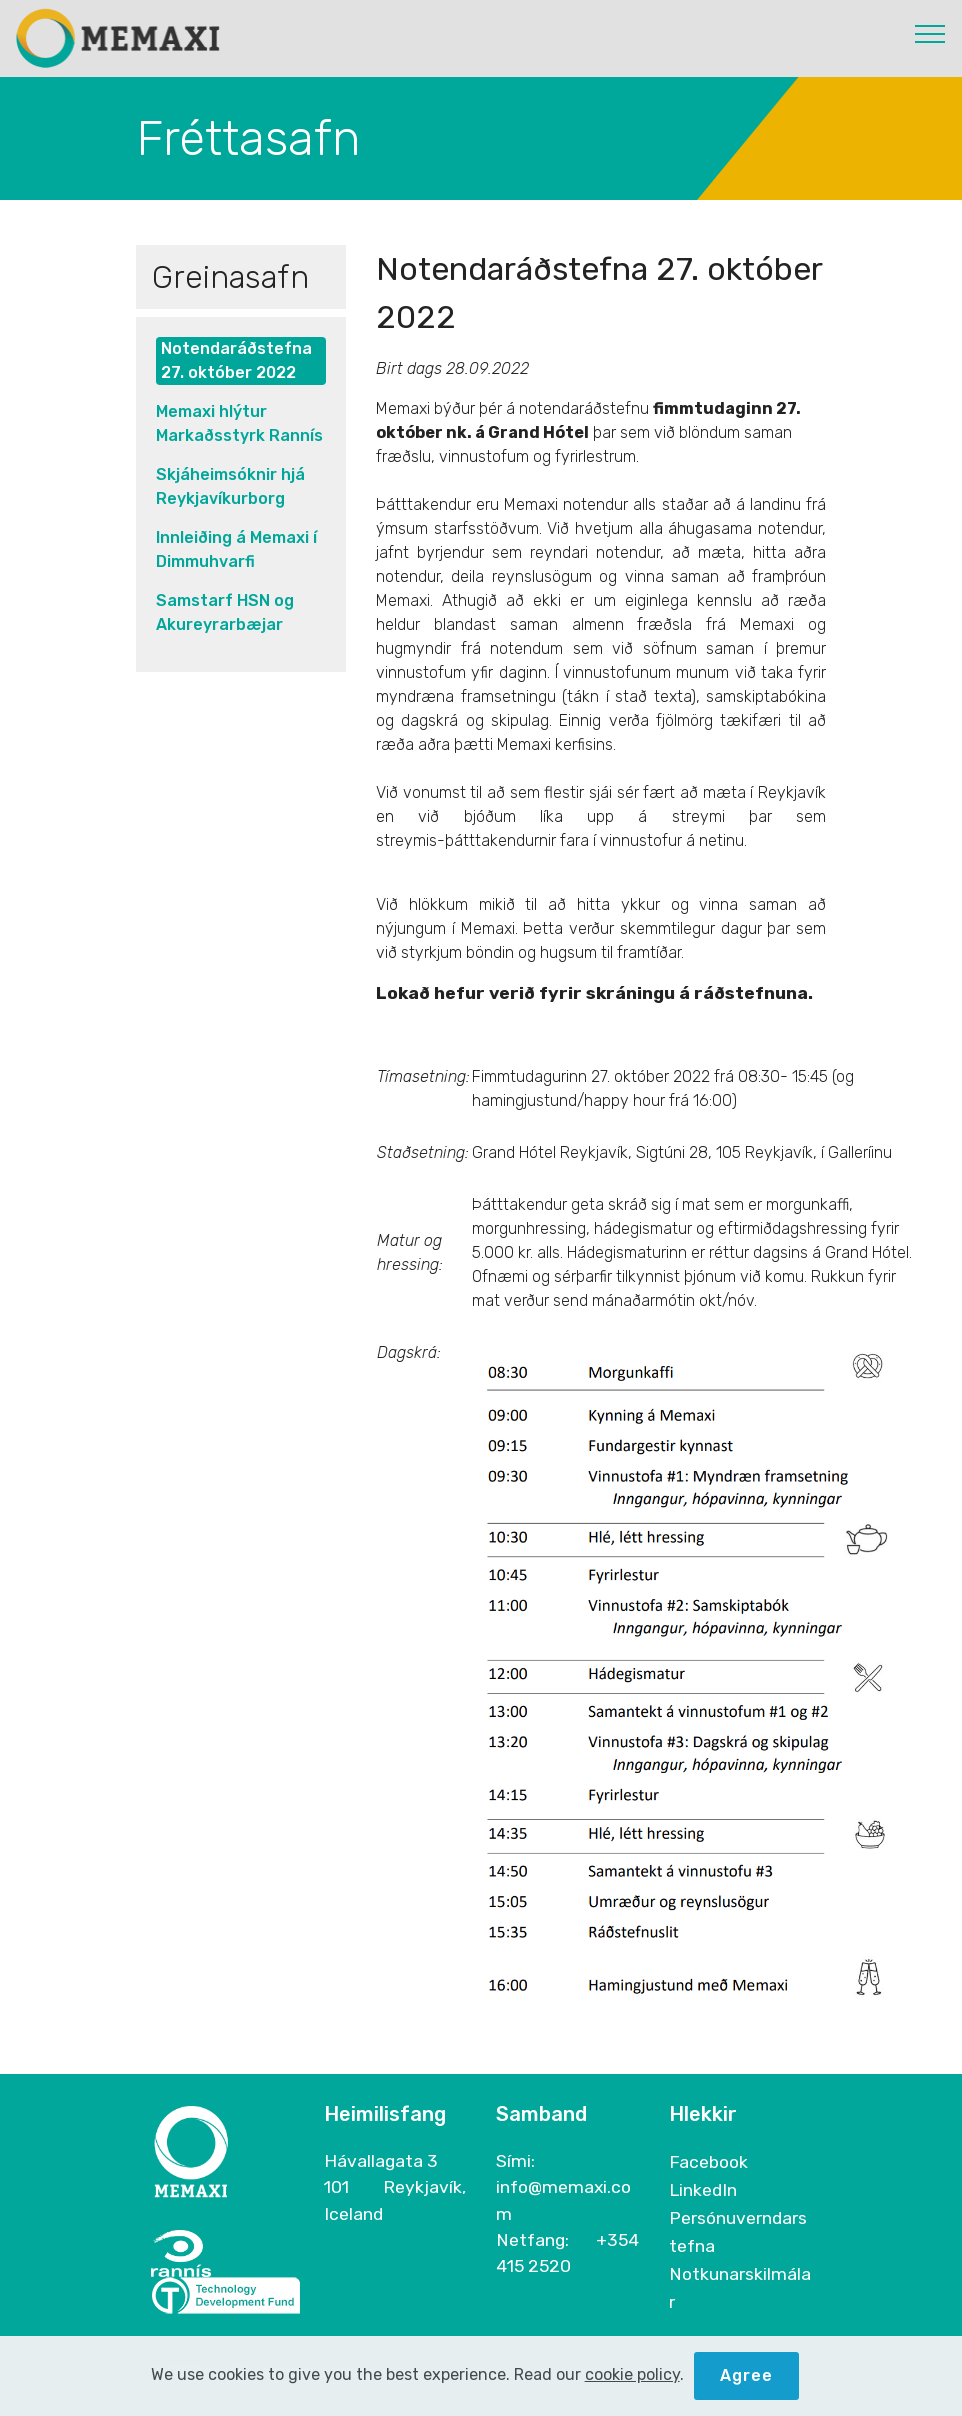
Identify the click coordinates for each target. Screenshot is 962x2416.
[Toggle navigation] (930, 33)
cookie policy (632, 2378)
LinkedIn (703, 2190)
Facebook (708, 2162)
